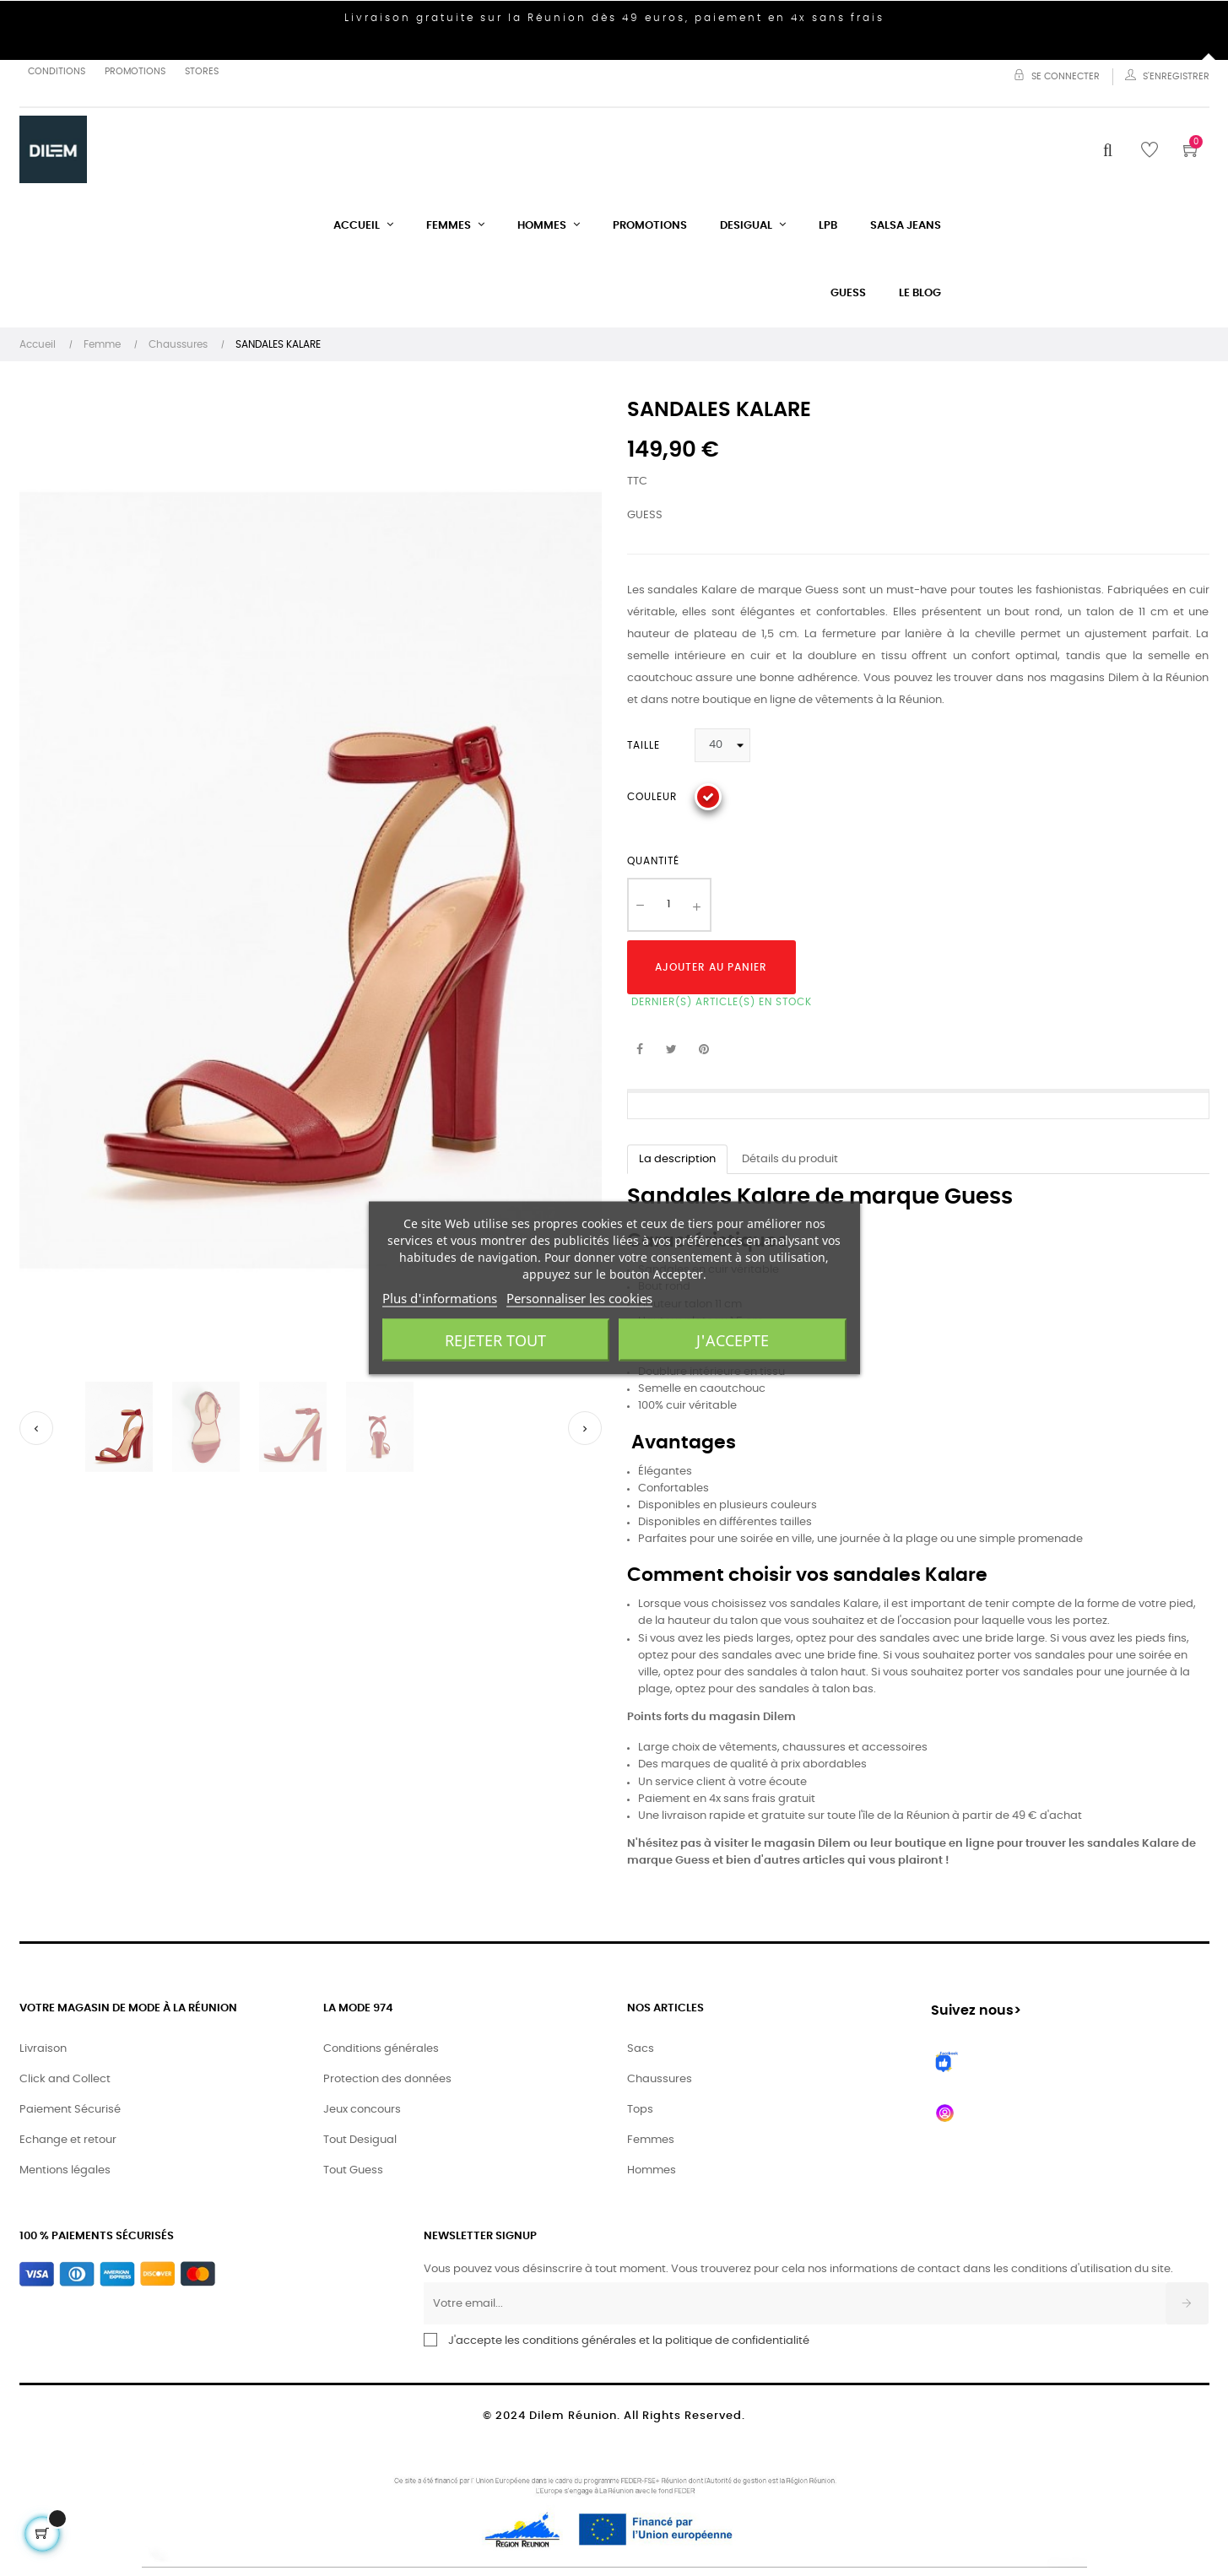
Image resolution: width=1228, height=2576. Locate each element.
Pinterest (704, 1050)
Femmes (650, 2140)
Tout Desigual (360, 2140)
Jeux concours (362, 2109)
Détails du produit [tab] (790, 1159)
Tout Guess (353, 2170)
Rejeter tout (495, 1340)
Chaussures (659, 2079)
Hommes (651, 2170)
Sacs (640, 2048)
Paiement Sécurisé (70, 2109)
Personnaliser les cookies (579, 1298)
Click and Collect (65, 2079)
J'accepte (732, 1340)
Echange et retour (67, 2140)
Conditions (56, 71)
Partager (639, 1050)
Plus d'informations (439, 1298)
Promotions (135, 71)
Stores (202, 71)
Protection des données (387, 2079)
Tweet (671, 1050)
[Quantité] (669, 904)
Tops (640, 2109)
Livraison (43, 2048)
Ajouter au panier (711, 967)
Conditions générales (381, 2048)
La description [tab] (677, 1159)
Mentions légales (65, 2170)
